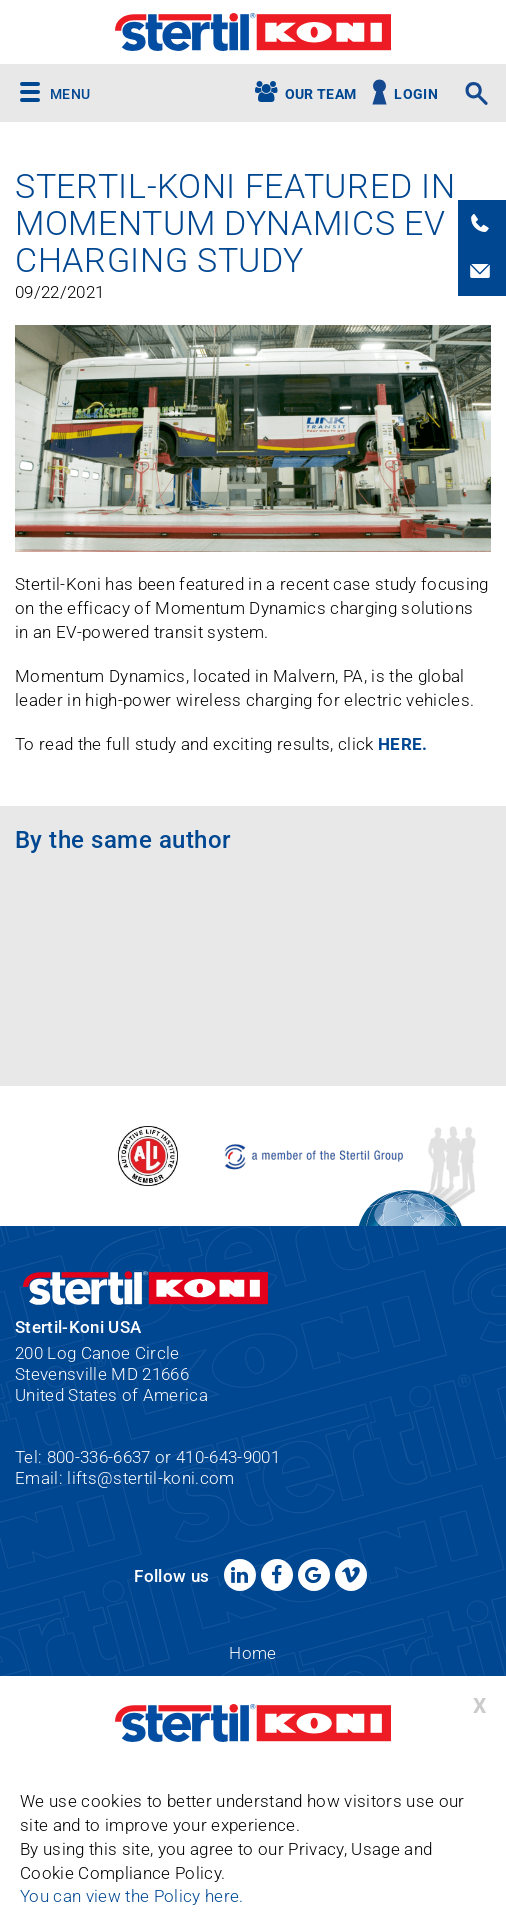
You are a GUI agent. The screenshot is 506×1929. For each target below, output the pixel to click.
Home (252, 1653)
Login (416, 94)
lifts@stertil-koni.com (150, 1478)
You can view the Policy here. (132, 1896)
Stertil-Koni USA (253, 32)
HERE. (405, 744)
